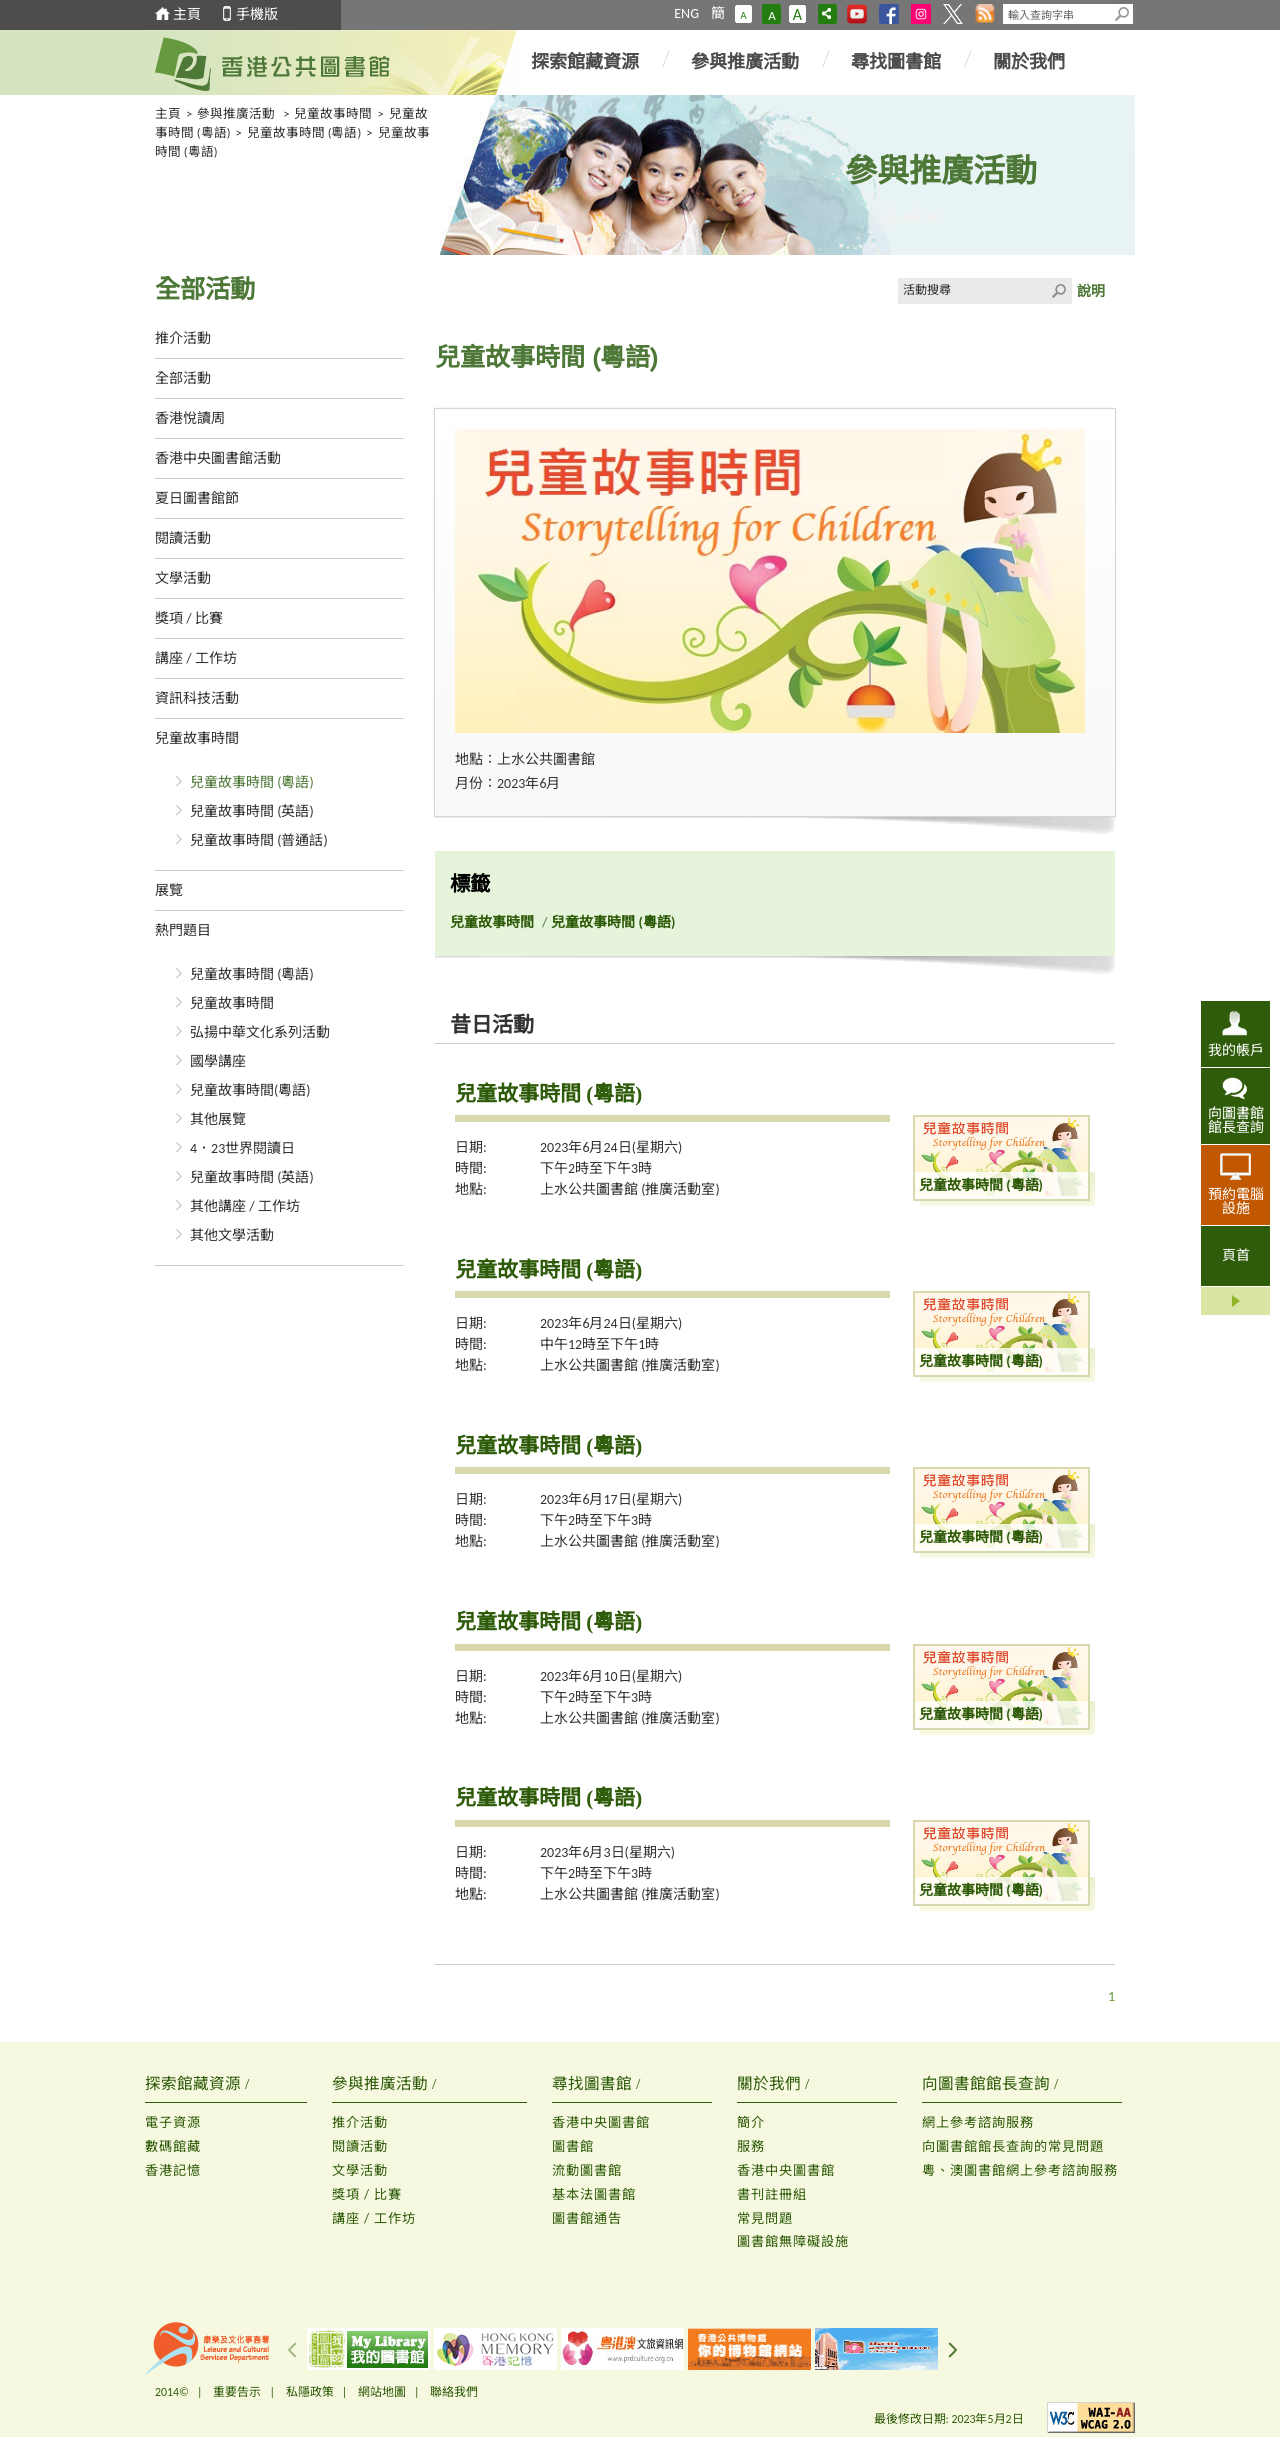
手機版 (257, 14)
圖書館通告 (587, 2218)
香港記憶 (173, 2170)
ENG (686, 13)
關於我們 (1029, 62)
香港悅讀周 (190, 418)
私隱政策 (310, 2392)
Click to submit (1059, 291)
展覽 (169, 890)
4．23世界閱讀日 (242, 1148)
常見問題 (765, 2218)
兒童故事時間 (333, 113)
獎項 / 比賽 (189, 618)
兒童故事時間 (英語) (252, 811)
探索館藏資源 (585, 62)
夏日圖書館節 (197, 498)
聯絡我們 (454, 2392)
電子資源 (173, 2122)
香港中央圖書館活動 (218, 458)
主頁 (187, 14)
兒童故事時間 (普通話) (259, 840)
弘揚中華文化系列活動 (260, 1032)
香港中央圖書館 (601, 2122)
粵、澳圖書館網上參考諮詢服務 (1020, 2170)
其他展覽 (218, 1119)
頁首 (1236, 1255)
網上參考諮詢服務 (978, 2122)
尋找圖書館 (896, 62)
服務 (751, 2146)
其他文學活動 (232, 1235)
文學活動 (183, 578)
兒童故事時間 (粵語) (304, 132)
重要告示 (237, 2392)
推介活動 (183, 338)
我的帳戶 (1236, 1050)
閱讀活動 (183, 538)
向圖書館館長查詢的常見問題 (1013, 2146)
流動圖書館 (587, 2170)
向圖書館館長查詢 (1236, 1120)
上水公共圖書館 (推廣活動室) (630, 1189)
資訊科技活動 (197, 698)
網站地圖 (382, 2392)
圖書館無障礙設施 (793, 2241)
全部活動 (183, 378)
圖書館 (573, 2146)
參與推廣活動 (745, 62)
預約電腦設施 (1236, 1201)
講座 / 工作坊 (196, 658)
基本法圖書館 (594, 2194)
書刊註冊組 (772, 2194)
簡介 (751, 2122)
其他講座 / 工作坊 (245, 1206)
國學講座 (218, 1061)
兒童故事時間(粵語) (250, 1090)
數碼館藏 (173, 2146)
